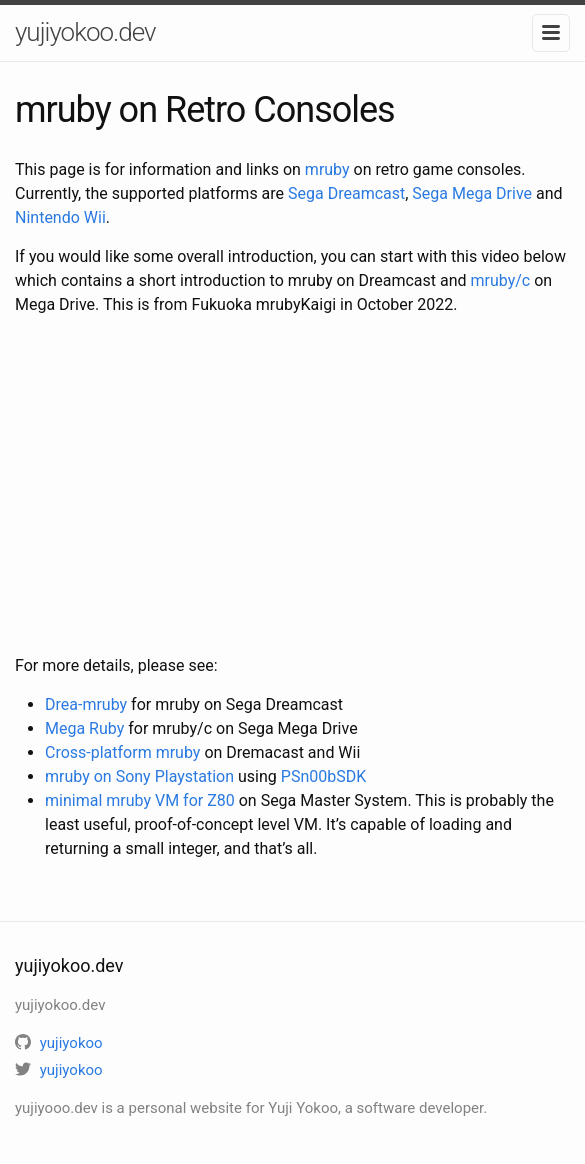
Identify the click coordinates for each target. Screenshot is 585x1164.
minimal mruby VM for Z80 (140, 800)
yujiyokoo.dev (85, 32)
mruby (327, 169)
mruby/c (501, 280)
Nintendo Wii (60, 217)
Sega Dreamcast (346, 193)
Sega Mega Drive (472, 193)
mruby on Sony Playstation (139, 776)
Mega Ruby (84, 728)
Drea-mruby (86, 704)
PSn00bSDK (323, 776)
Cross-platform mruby (122, 752)
